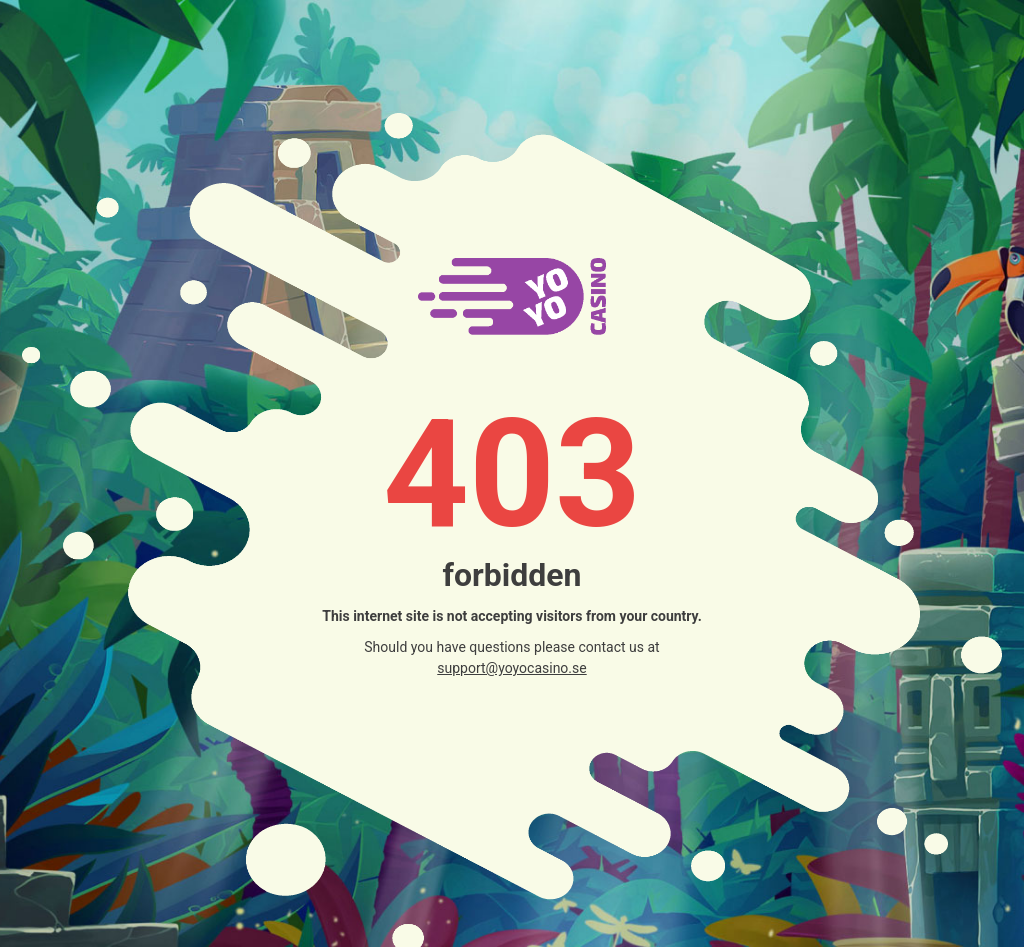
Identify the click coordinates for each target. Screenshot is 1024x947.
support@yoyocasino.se (511, 668)
